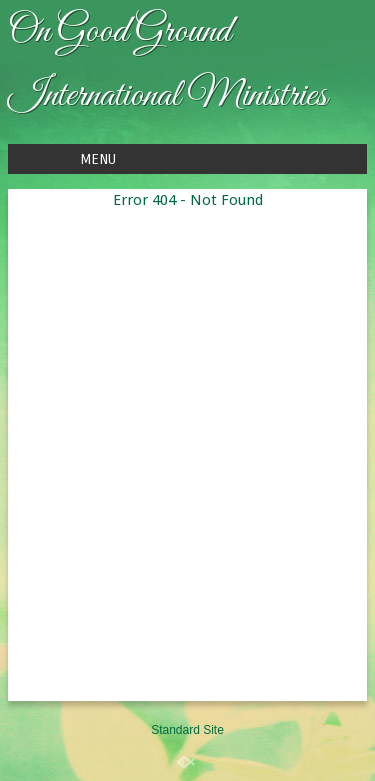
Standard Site (187, 730)
